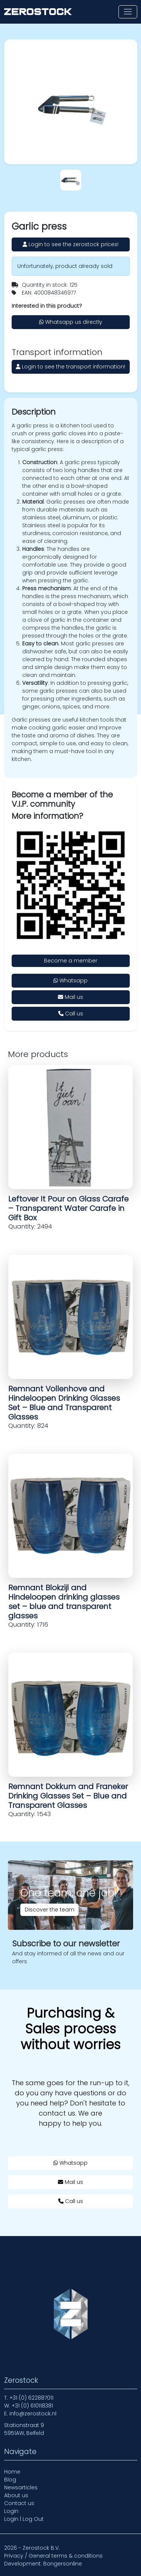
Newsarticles (21, 2487)
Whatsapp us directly (70, 322)
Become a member (70, 960)
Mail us (70, 997)
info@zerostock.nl (32, 2413)
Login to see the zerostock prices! (70, 244)
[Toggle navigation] (127, 11)
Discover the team (49, 1909)
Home (12, 2471)
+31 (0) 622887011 (31, 2398)
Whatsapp (70, 980)
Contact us (19, 2503)
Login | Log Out (24, 2519)
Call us (70, 1013)
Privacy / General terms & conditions (53, 2555)
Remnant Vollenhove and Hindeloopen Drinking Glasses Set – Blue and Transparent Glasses (64, 1402)
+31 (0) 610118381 (32, 2405)
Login (11, 2511)
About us (16, 2495)
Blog (10, 2479)
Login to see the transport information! (70, 366)
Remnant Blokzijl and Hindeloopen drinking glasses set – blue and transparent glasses (64, 1601)
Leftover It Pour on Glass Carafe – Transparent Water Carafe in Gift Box (68, 1208)
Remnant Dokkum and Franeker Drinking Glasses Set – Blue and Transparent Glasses (68, 1796)
